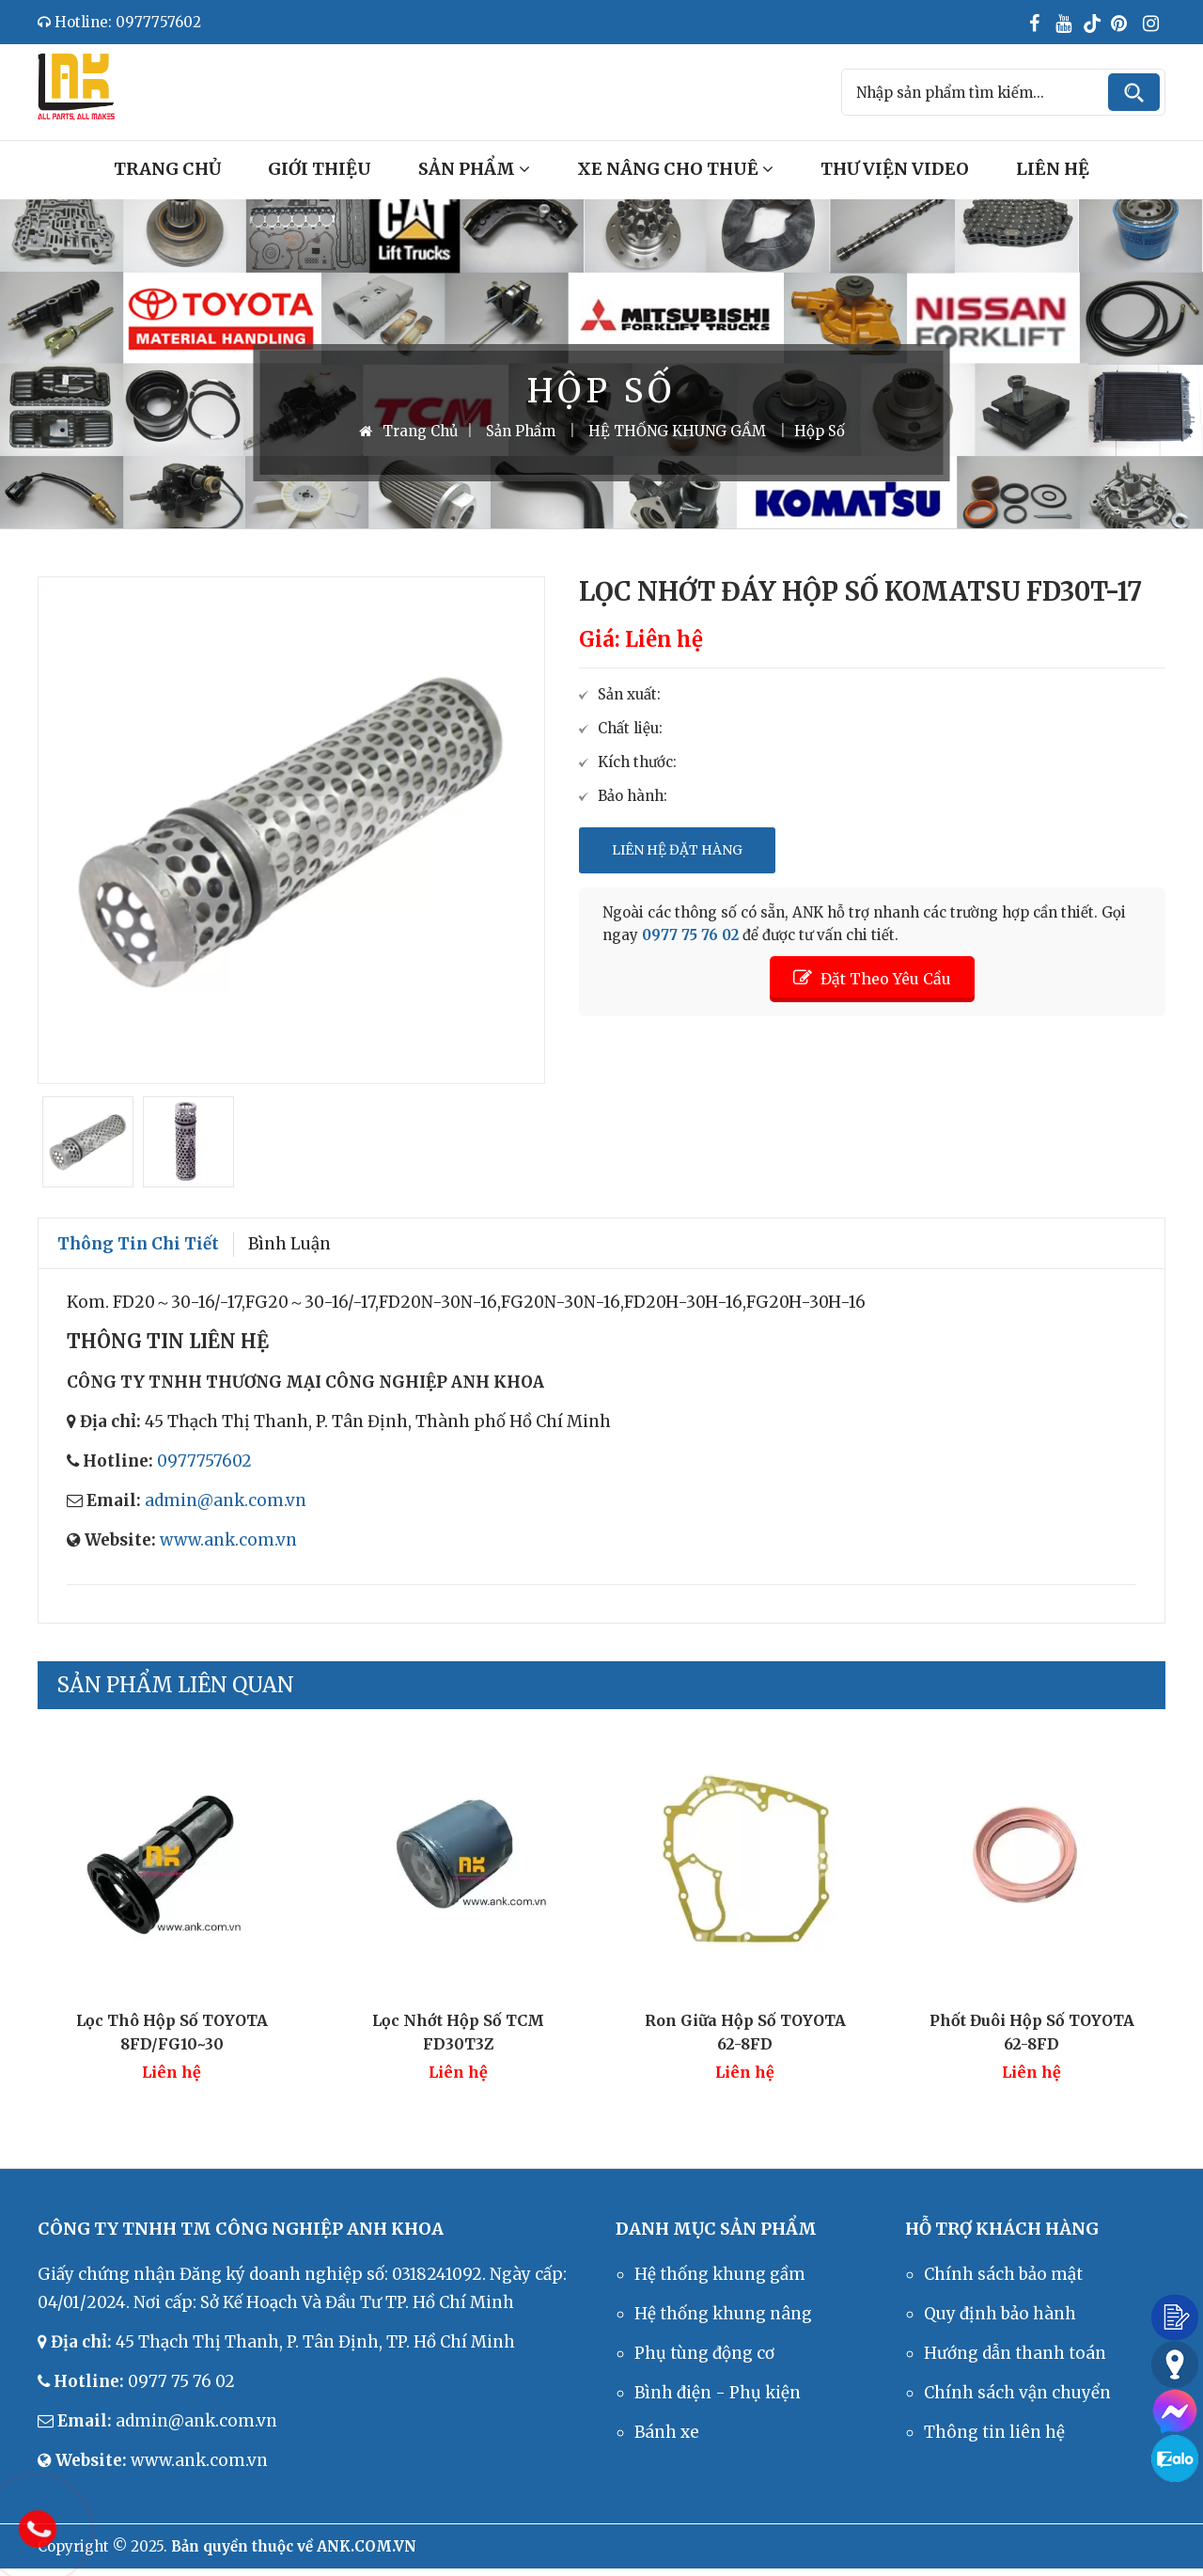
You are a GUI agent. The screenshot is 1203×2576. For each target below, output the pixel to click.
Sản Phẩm (474, 169)
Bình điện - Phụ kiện (717, 2392)
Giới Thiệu (319, 169)
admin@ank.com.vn (225, 1500)
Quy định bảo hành (1000, 2313)
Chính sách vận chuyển (1017, 2392)
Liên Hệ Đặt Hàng (677, 849)
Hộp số (819, 431)
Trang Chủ (167, 169)
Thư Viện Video (894, 169)
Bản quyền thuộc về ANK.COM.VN (293, 2546)
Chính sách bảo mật (1003, 2274)
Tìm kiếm (1134, 92)
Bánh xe (666, 2432)
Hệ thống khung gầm (719, 2274)
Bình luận (289, 1243)
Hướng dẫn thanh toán (1015, 2353)
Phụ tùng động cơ (704, 2353)
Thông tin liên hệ (994, 2432)
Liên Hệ (1052, 169)
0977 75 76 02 (690, 935)
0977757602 (204, 1461)
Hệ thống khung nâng (723, 2313)
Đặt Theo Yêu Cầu (872, 978)
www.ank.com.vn (228, 1540)
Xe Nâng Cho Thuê (675, 169)
